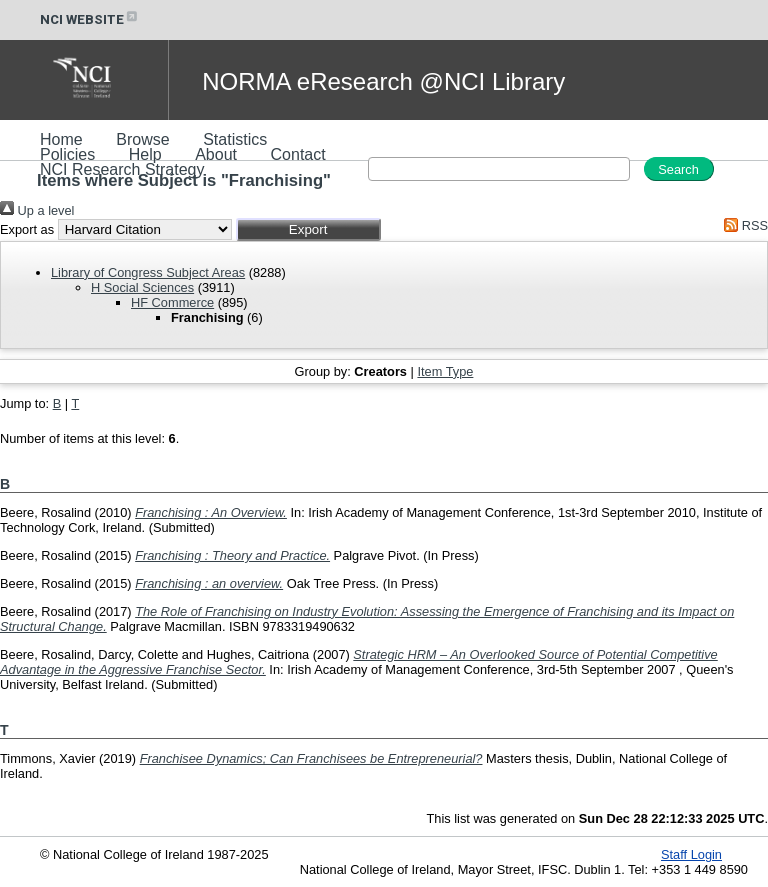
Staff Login (691, 854)
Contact (298, 154)
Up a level (37, 210)
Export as (27, 229)
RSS (743, 225)
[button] (308, 229)
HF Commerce (172, 302)
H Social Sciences (142, 287)
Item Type (445, 371)
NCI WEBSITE (90, 19)
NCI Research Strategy (122, 169)
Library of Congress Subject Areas (148, 272)
